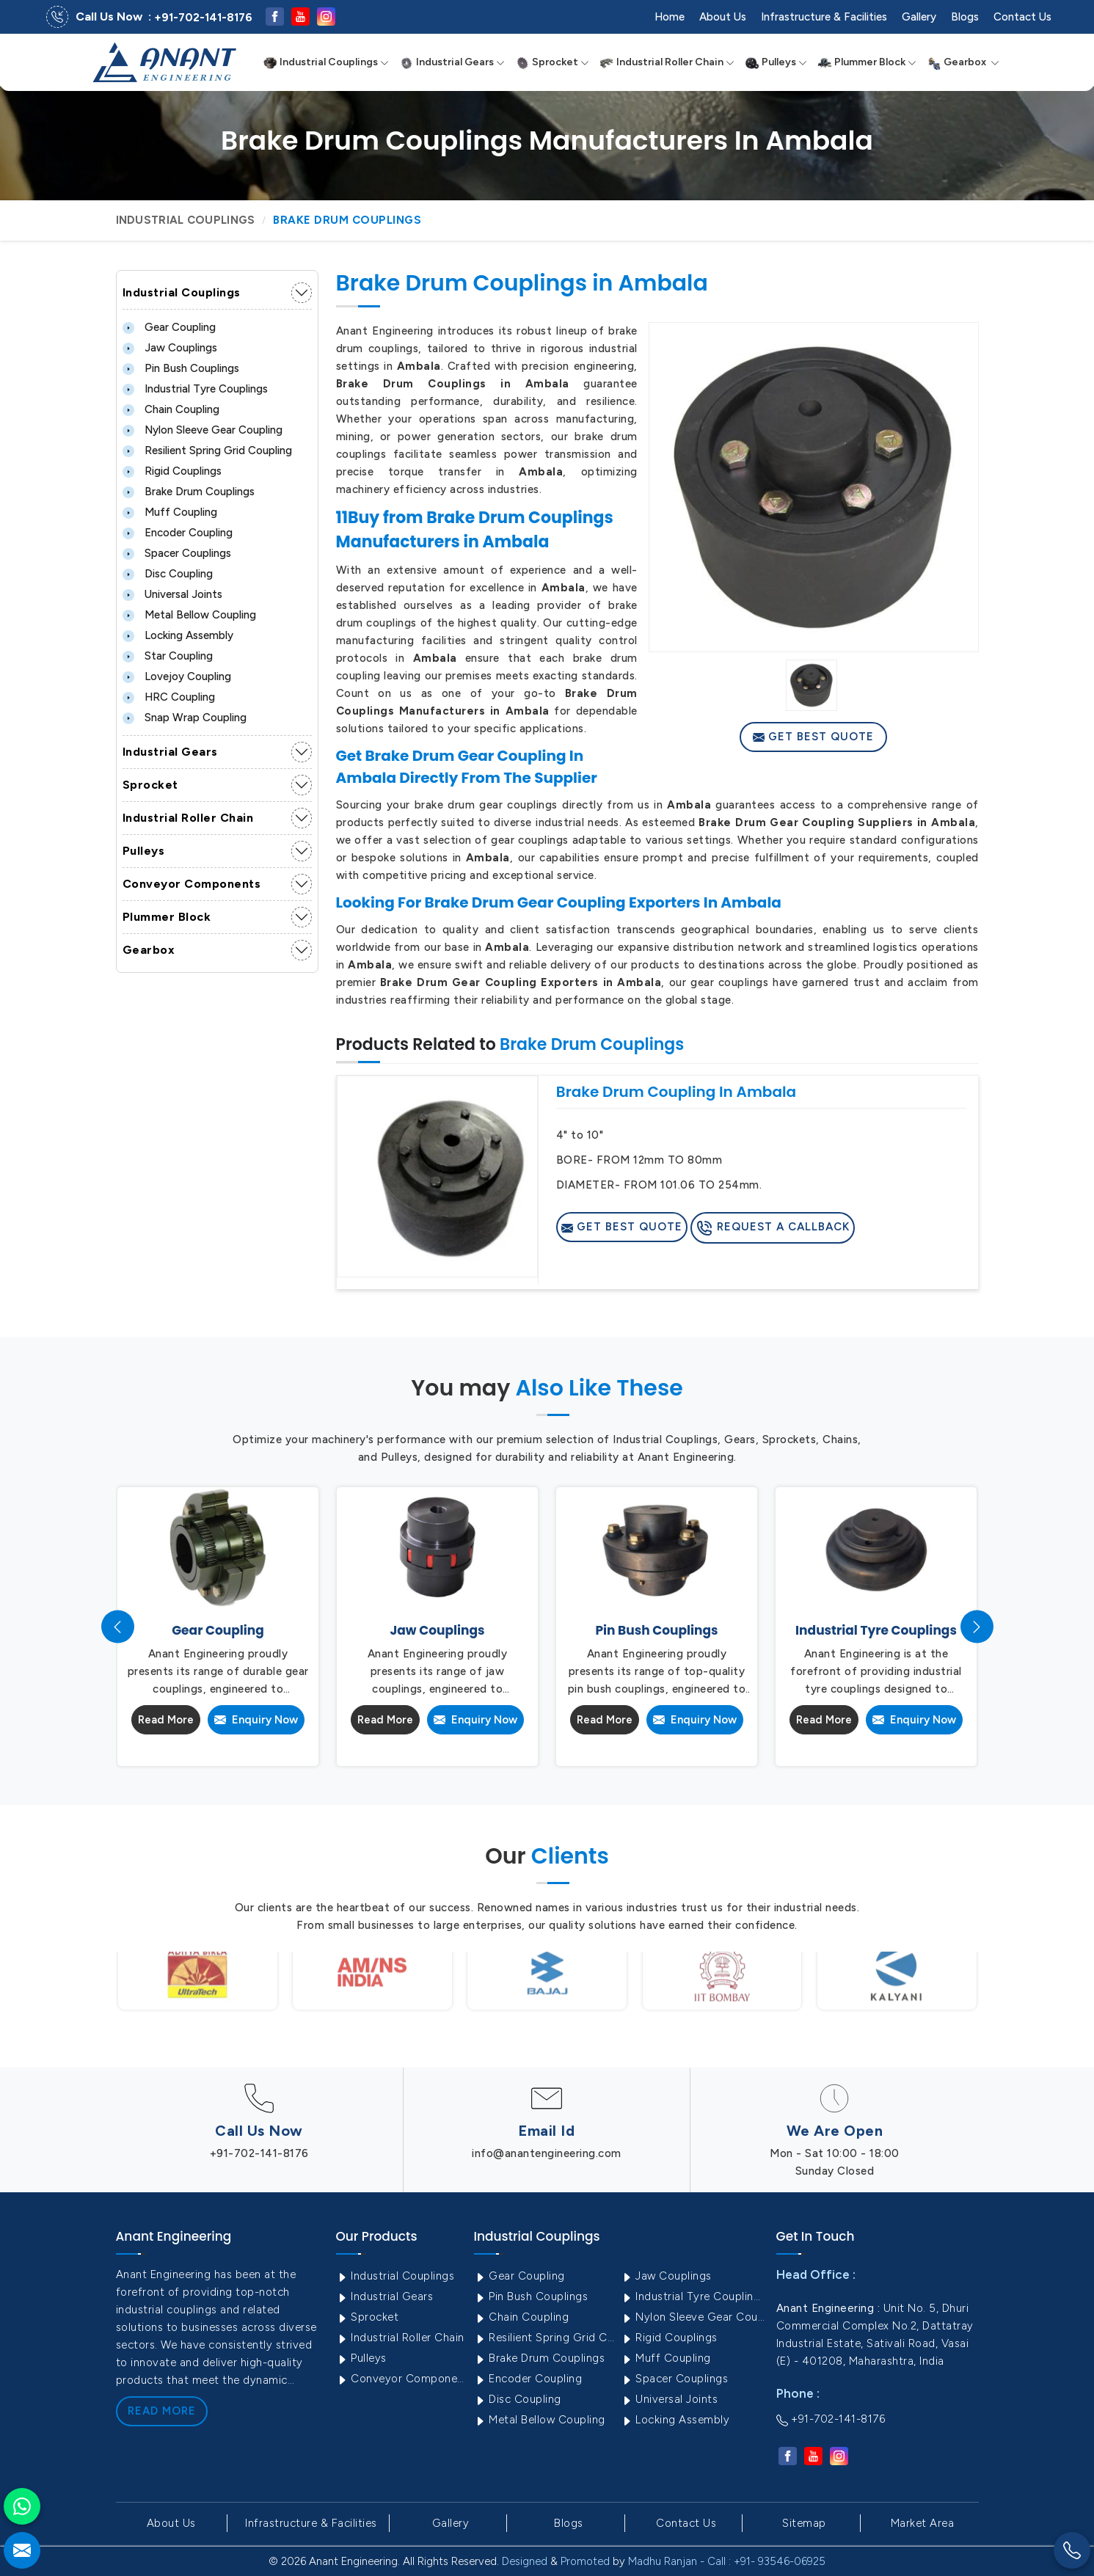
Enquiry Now (256, 1719)
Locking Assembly (178, 635)
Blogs (965, 16)
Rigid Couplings (172, 471)
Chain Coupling (171, 409)
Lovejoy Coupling (177, 676)
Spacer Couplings (177, 553)
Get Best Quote (813, 736)
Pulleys (776, 62)
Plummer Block (866, 62)
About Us (722, 16)
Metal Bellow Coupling (189, 614)
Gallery (919, 16)
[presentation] (117, 1626)
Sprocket (552, 62)
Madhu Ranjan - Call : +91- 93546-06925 (726, 2561)
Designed (524, 2561)
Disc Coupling (168, 573)
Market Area (923, 2523)
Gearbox (963, 62)
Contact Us (1022, 16)
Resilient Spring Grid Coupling (207, 450)
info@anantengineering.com (546, 2153)
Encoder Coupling (178, 532)
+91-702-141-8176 (203, 17)
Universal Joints (172, 594)
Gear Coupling (169, 327)
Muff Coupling (170, 512)
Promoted (585, 2561)
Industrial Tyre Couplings (195, 388)
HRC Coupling (169, 697)
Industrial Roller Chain (666, 62)
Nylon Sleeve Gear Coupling (202, 430)
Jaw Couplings (170, 347)
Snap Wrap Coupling (185, 717)
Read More (166, 1719)
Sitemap (804, 2523)
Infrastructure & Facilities (824, 16)
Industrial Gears (452, 62)
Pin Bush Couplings (181, 368)
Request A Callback (773, 1228)
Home (669, 16)
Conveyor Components (192, 884)
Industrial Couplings (326, 62)
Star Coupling (168, 656)
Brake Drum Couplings (189, 491)
